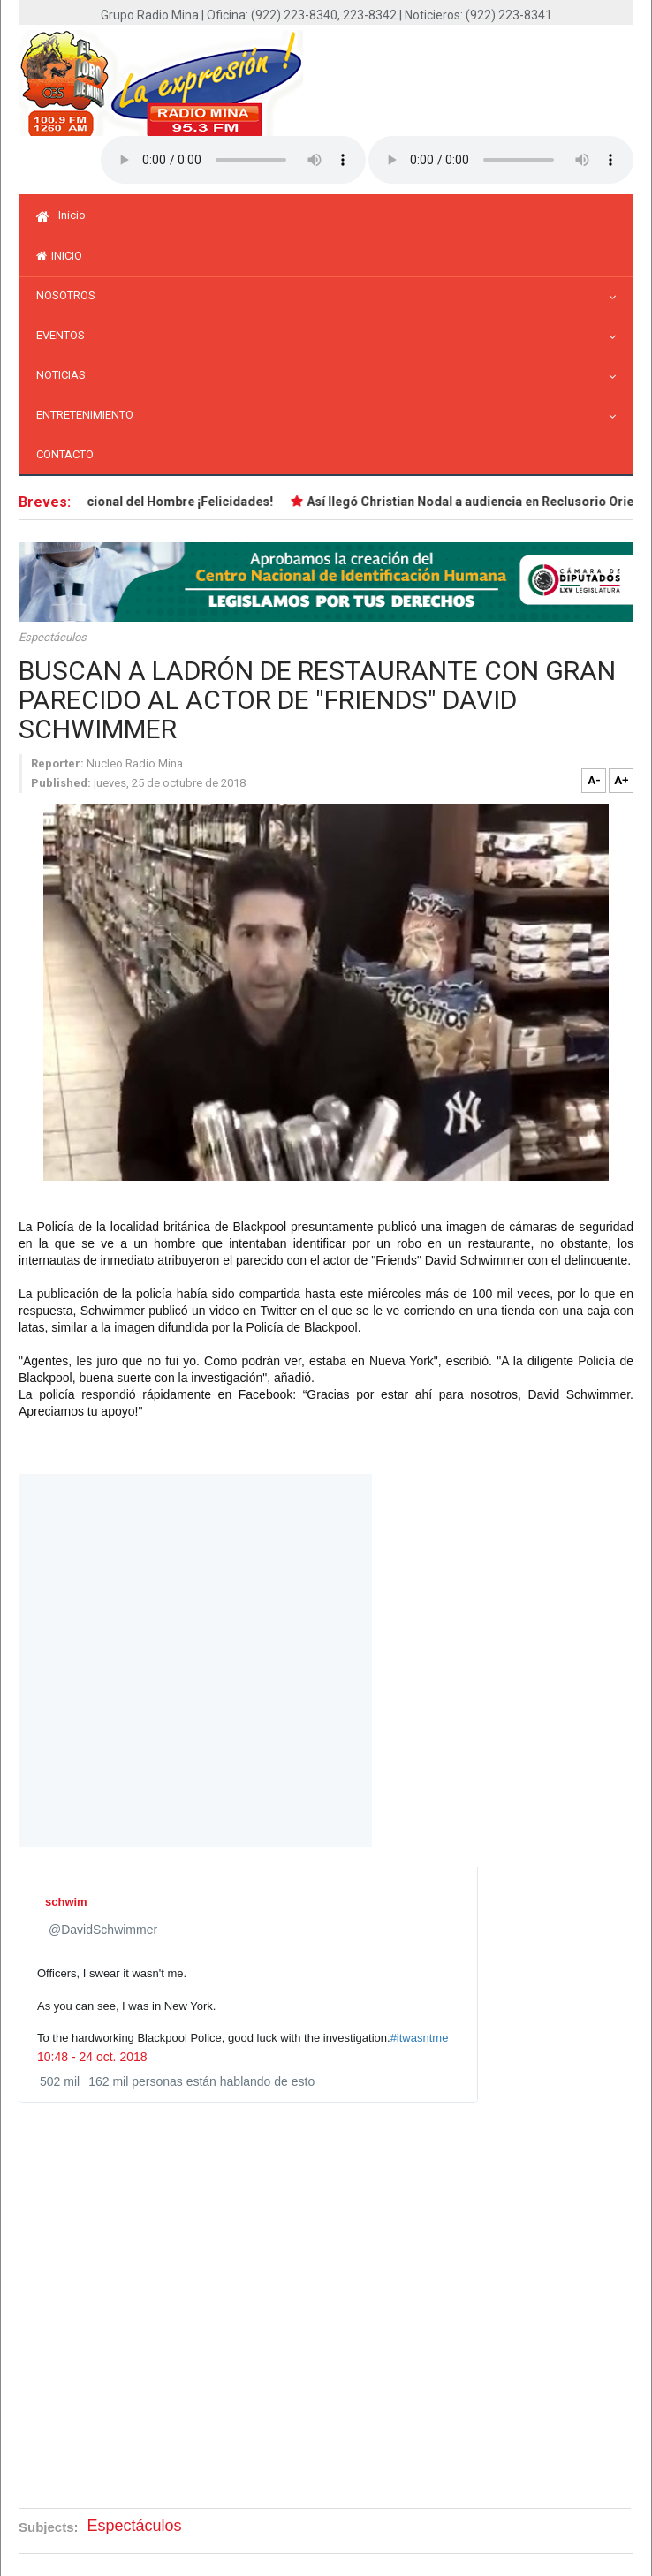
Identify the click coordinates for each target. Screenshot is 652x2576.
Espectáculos (53, 637)
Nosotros (70, 295)
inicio (59, 255)
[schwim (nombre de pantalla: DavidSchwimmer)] (70, 1902)
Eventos (65, 335)
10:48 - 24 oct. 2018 (92, 2057)
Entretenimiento (89, 414)
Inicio (61, 215)
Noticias (65, 375)
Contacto (65, 454)
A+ (621, 780)
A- (594, 780)
